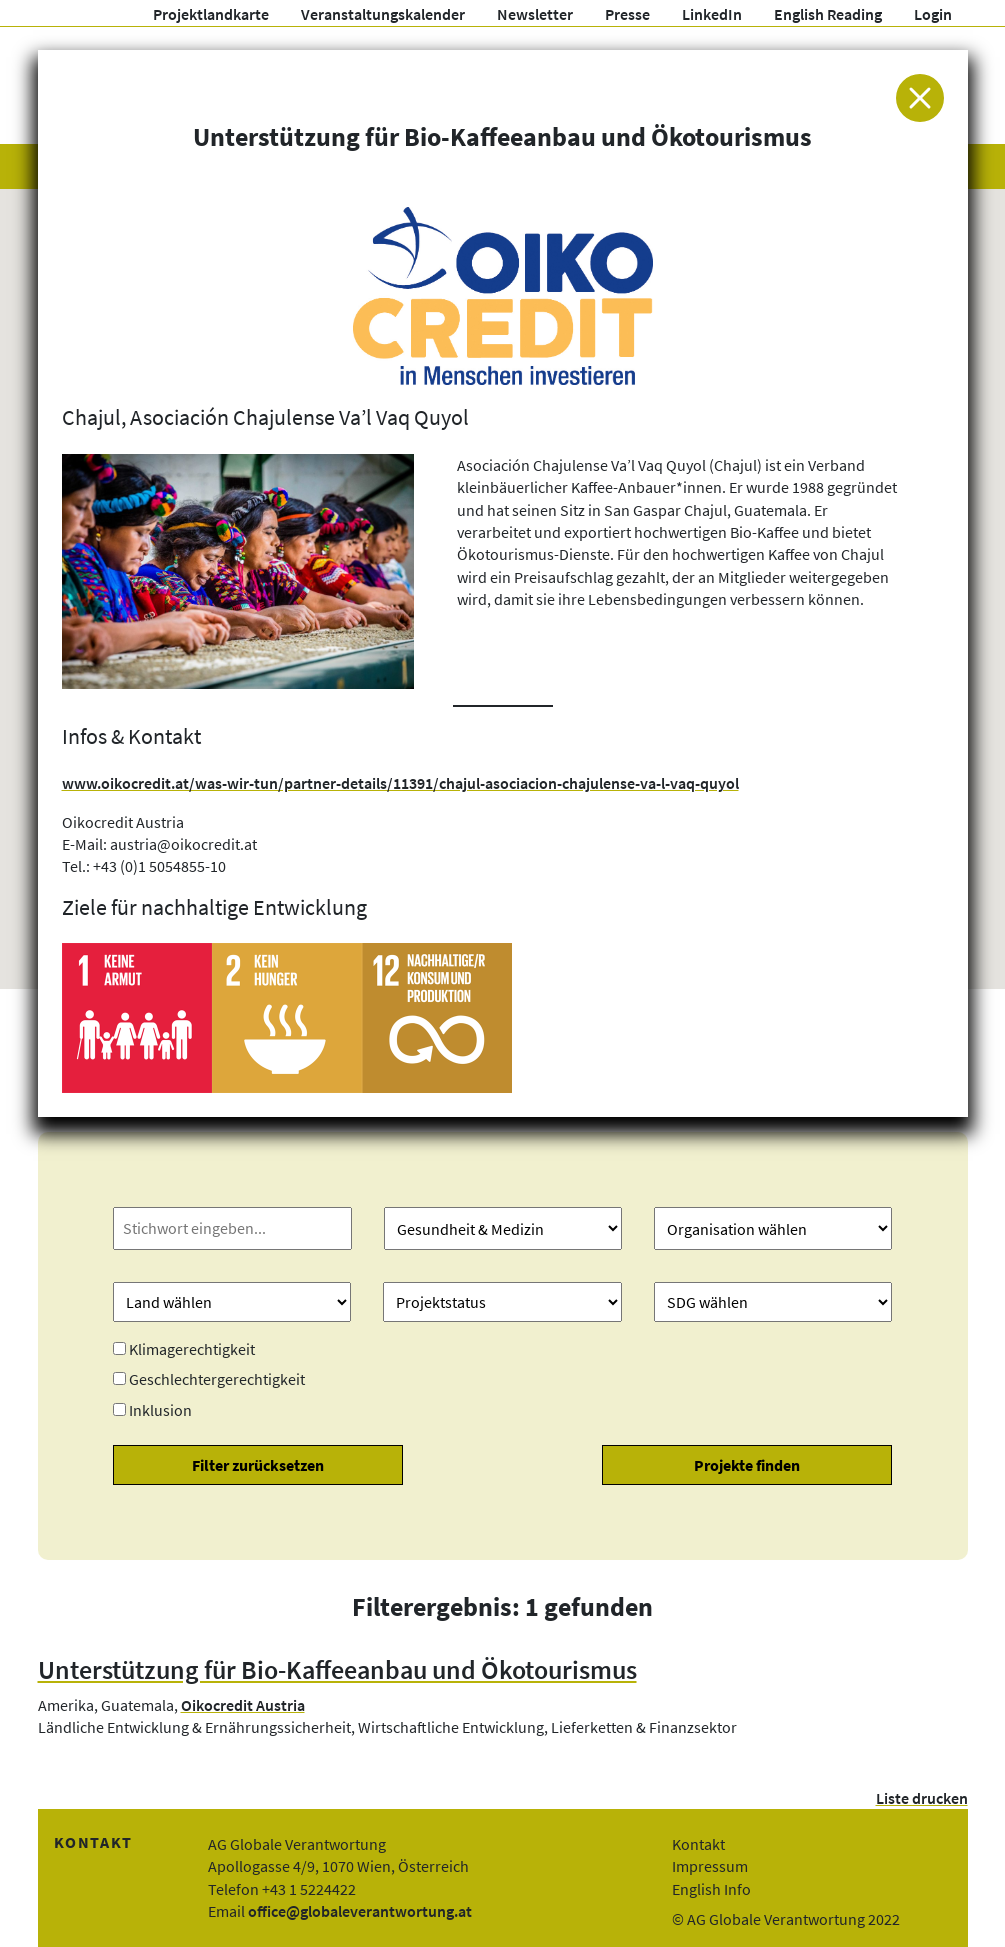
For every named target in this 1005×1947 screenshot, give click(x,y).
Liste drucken (922, 1798)
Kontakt (698, 1844)
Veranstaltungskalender (383, 14)
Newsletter (535, 14)
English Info (711, 1889)
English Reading (828, 14)
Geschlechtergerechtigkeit (217, 1379)
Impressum (710, 1866)
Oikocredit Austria (243, 1705)
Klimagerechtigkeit (192, 1349)
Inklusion (160, 1410)
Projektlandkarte (211, 14)
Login (933, 14)
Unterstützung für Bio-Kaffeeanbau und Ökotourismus (337, 1670)
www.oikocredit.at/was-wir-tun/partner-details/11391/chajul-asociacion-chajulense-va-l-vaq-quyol (400, 783)
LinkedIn (712, 14)
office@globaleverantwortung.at (360, 1911)
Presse (627, 14)
